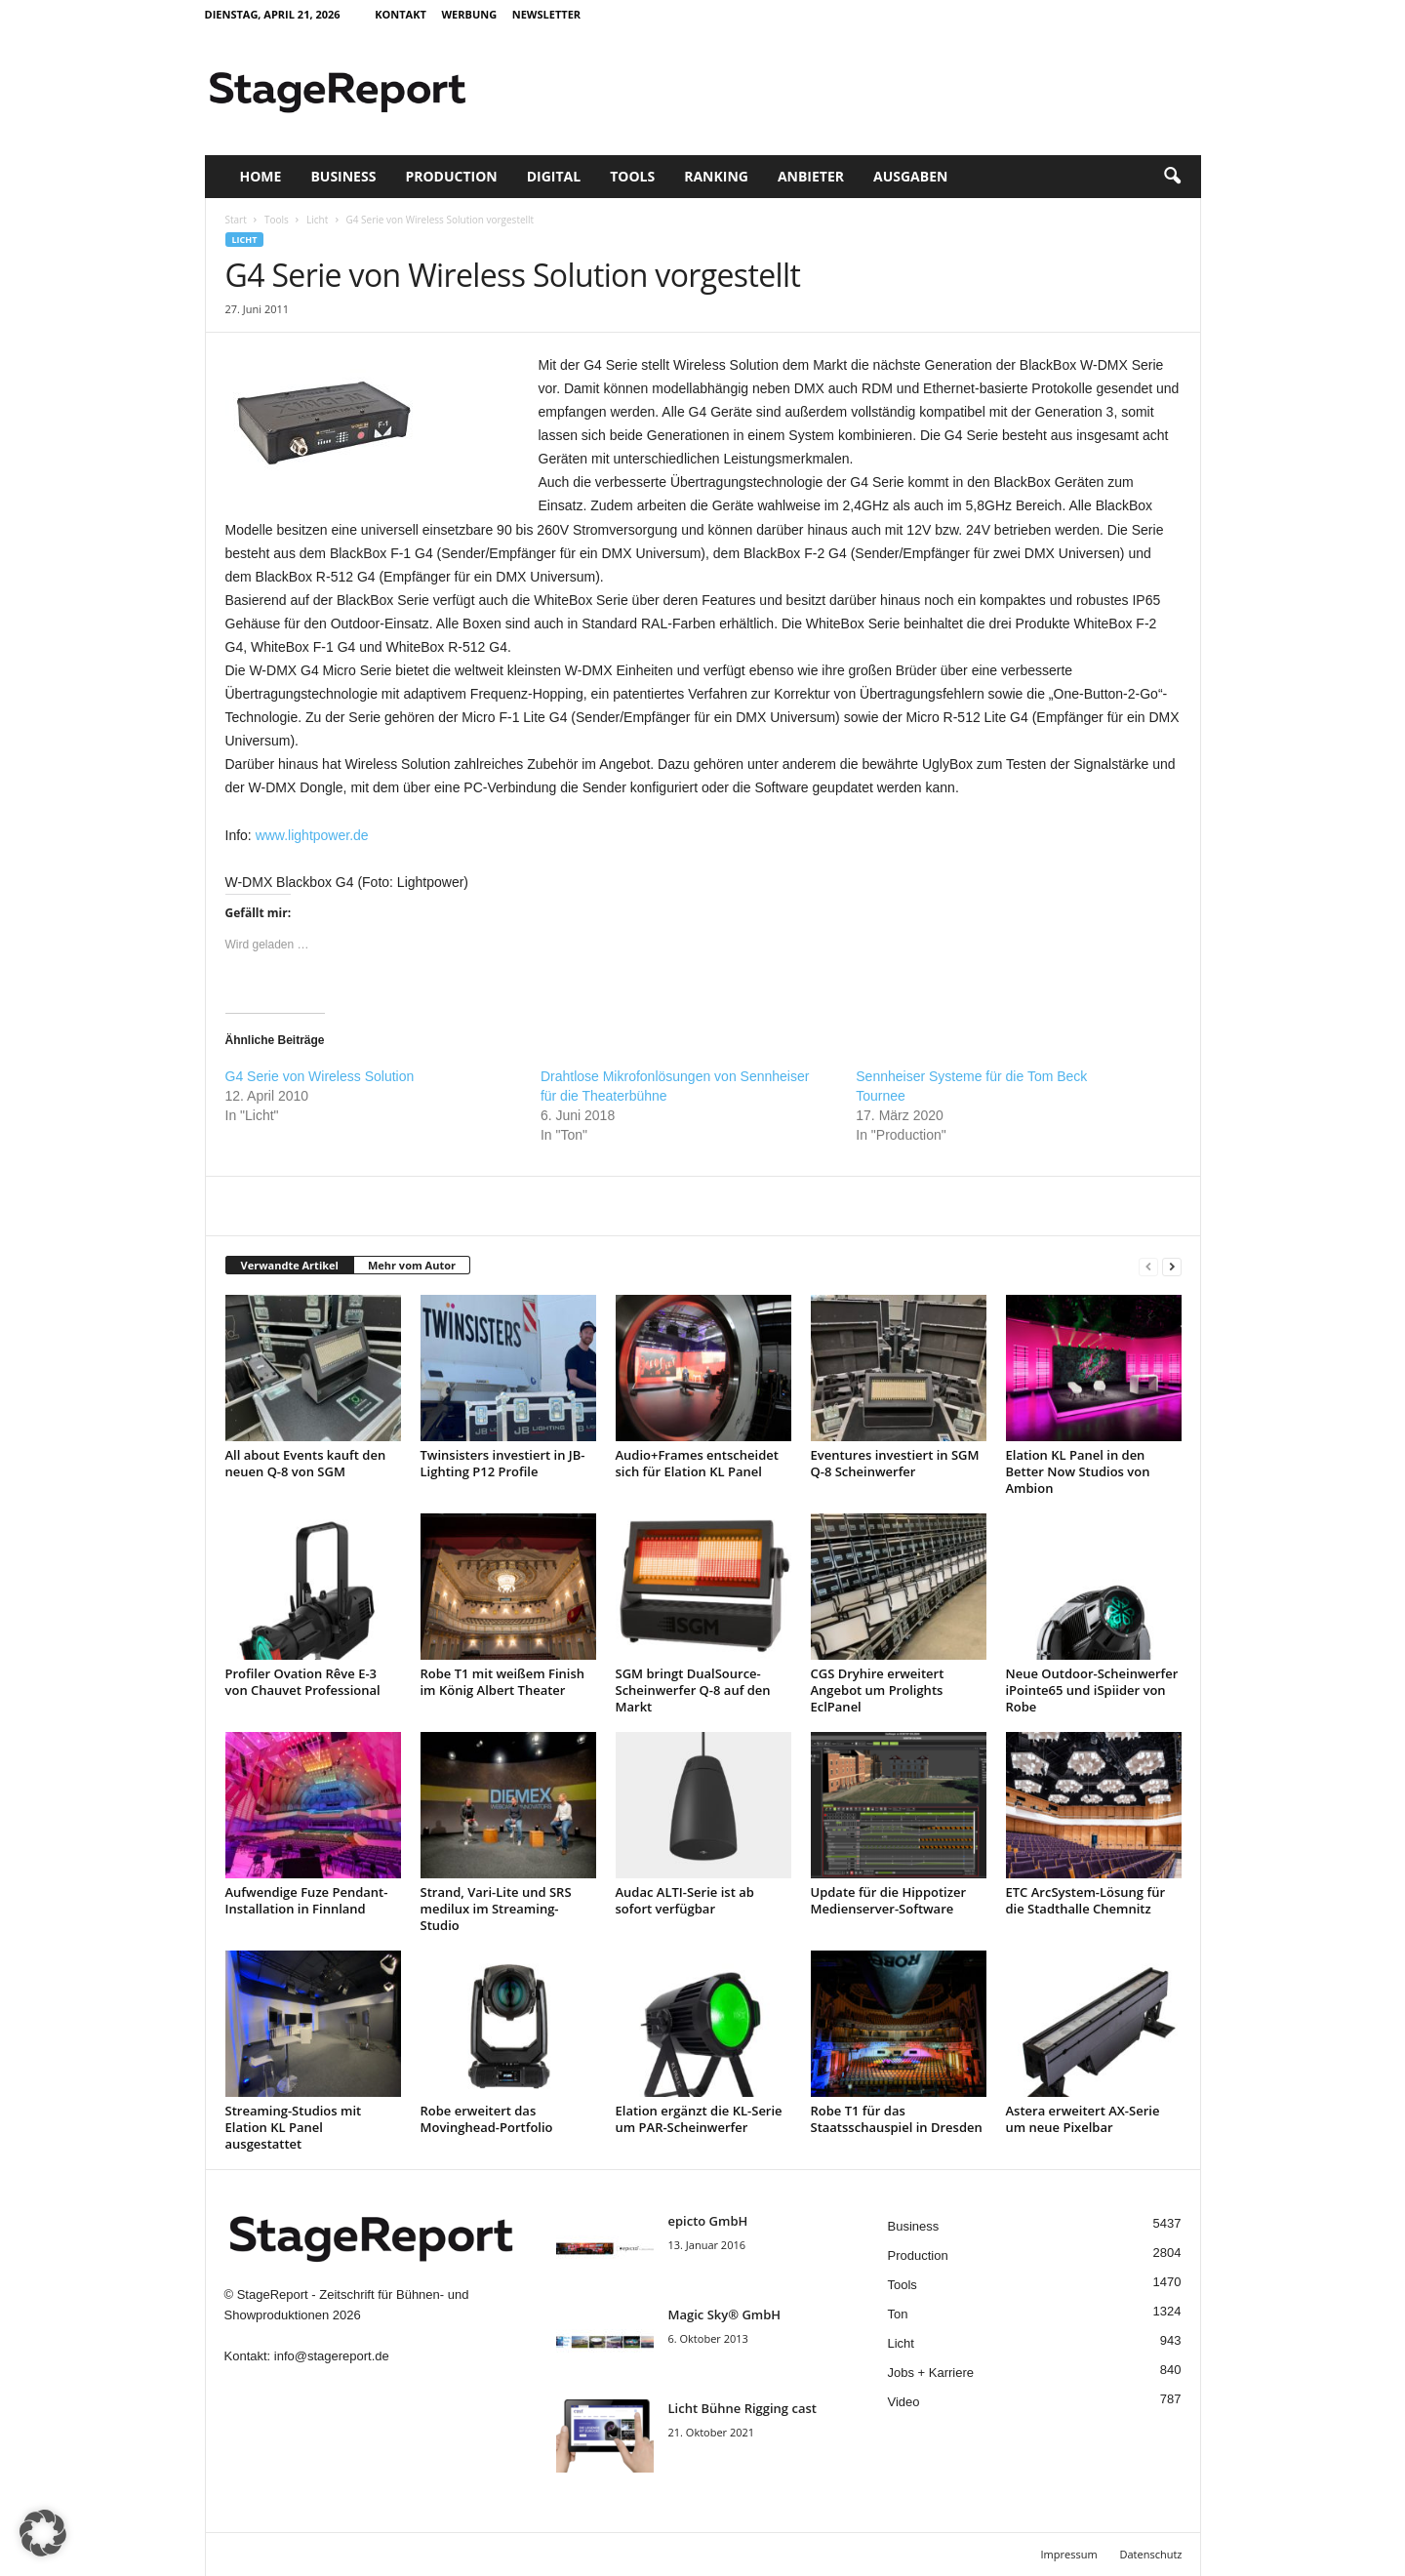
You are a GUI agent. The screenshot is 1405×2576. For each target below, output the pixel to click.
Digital (554, 176)
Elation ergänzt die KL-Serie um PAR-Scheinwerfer (699, 2119)
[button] (1171, 176)
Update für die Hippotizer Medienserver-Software (889, 1900)
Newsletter (546, 14)
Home (261, 176)
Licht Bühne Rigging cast (742, 2408)
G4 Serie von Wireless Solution (320, 1076)
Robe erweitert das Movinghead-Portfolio (487, 2119)
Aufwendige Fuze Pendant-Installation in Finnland (306, 1900)
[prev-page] (1148, 1266)
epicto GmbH (708, 2221)
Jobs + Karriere (931, 2372)
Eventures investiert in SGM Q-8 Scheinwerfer (895, 1463)
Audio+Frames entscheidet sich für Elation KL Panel (697, 1463)
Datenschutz (1150, 2554)
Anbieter (811, 176)
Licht (317, 219)
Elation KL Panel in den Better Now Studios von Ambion (1078, 1471)
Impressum (1069, 2554)
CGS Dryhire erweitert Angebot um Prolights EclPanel (877, 1690)
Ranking (716, 176)
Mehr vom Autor (412, 1265)
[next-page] (1172, 1266)
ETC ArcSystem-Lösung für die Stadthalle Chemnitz (1086, 1900)
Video (904, 2402)
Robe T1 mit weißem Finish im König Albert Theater (503, 1682)
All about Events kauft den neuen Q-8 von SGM (305, 1463)
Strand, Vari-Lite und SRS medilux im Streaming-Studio (496, 1908)
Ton (898, 2314)
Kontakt (400, 14)
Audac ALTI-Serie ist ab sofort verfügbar (685, 1900)
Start (236, 219)
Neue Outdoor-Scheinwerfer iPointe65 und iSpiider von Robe (1092, 1690)
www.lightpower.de (312, 835)
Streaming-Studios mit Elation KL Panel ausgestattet (293, 2127)
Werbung (469, 14)
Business (343, 176)
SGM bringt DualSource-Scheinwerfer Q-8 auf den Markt (693, 1690)
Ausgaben (910, 176)
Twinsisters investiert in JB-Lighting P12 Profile (503, 1463)
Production (451, 176)
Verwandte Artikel (290, 1265)
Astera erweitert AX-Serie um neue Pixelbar (1083, 2119)
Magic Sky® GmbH (725, 2314)
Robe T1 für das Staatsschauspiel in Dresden (897, 2119)
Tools (632, 176)
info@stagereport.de (331, 2356)
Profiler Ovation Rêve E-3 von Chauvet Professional (303, 1682)
